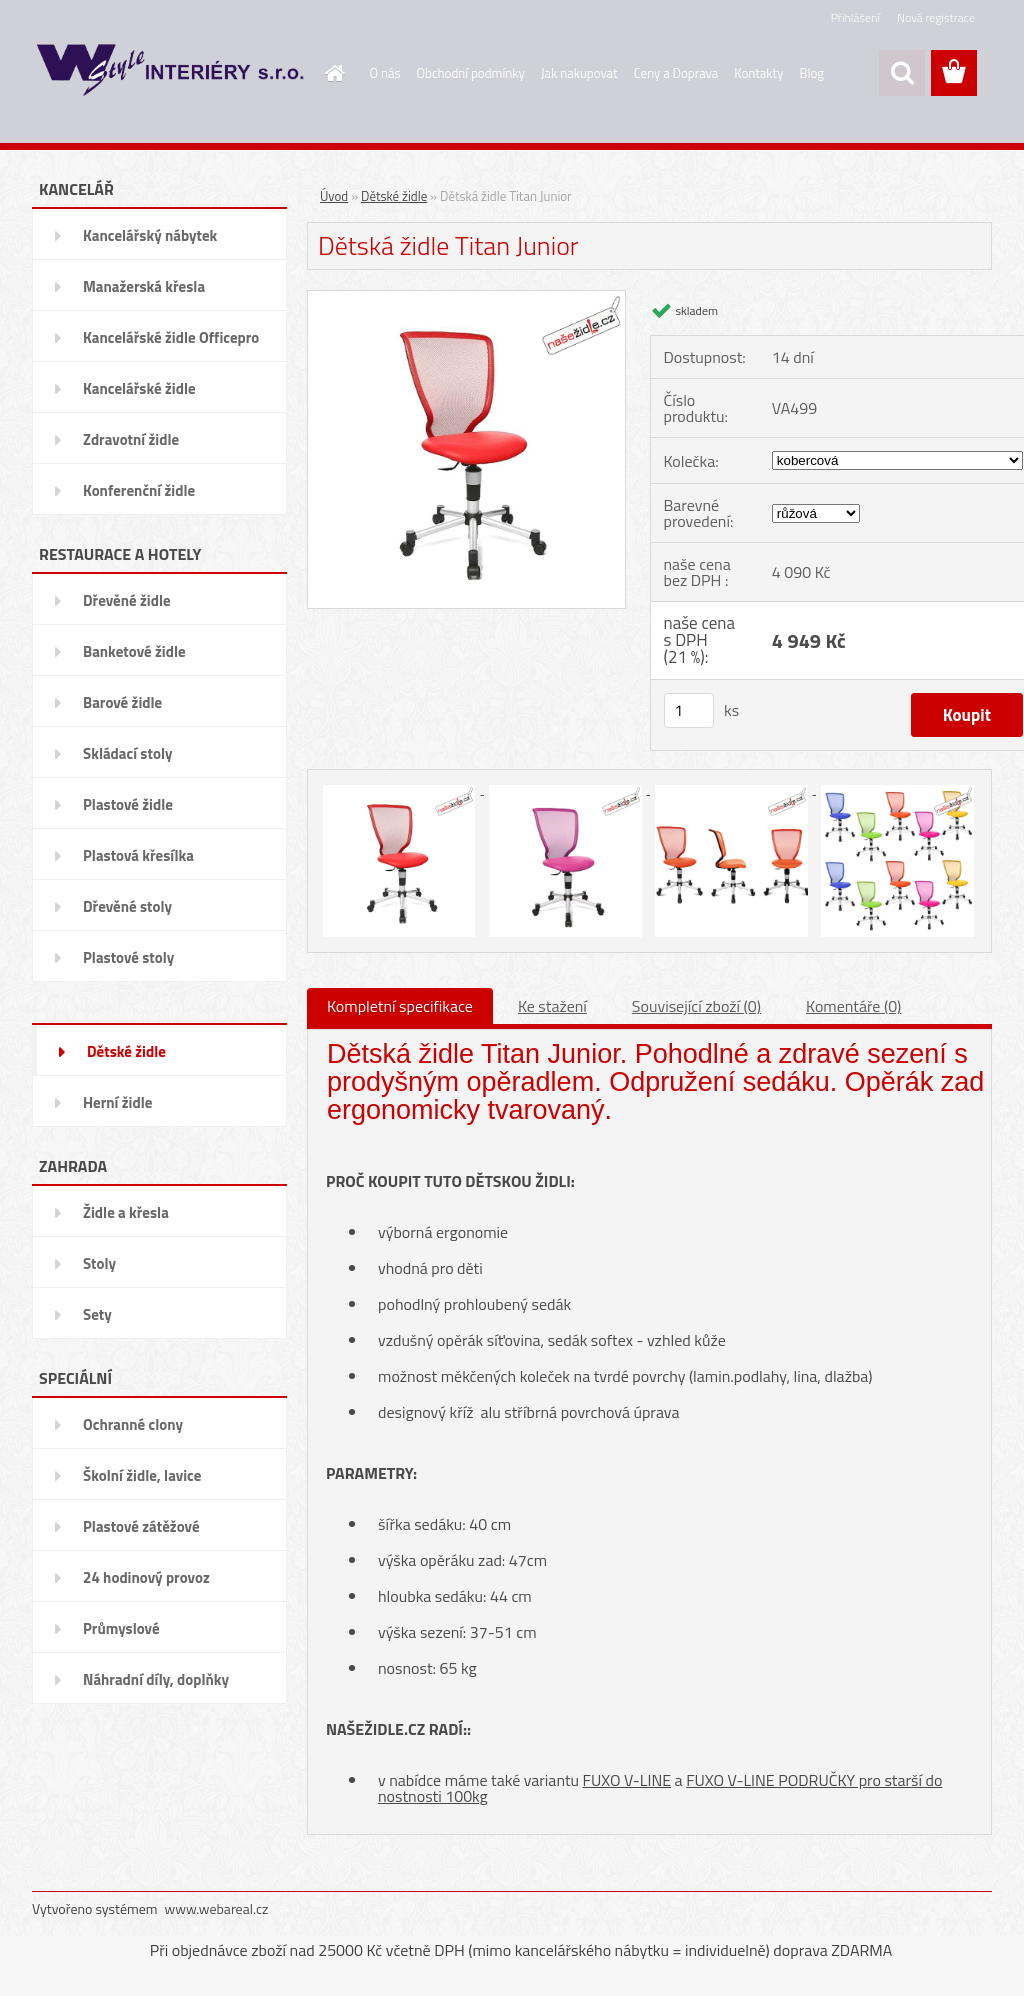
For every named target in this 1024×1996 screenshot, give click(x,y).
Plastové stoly (128, 957)
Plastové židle (128, 804)
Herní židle (117, 1102)
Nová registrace (936, 17)
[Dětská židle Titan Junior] (466, 298)
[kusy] (689, 710)
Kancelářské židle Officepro (171, 337)
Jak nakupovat (579, 73)
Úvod (334, 196)
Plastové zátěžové (141, 1526)
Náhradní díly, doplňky (156, 1679)
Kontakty (758, 73)
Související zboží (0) (696, 1006)
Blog (811, 73)
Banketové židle (134, 651)
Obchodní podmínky (471, 73)
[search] (902, 73)
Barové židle (122, 702)
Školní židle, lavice (142, 1475)
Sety (97, 1314)
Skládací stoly (127, 753)
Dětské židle (126, 1051)
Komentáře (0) (853, 1006)
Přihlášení (855, 17)
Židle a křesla (126, 1212)
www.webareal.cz (217, 1908)
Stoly (99, 1263)
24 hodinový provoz (146, 1577)
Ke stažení (552, 1006)
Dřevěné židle (127, 600)
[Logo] (169, 74)
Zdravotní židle (131, 439)
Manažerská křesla (144, 286)
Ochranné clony (133, 1424)
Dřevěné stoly (127, 906)
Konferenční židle (139, 490)
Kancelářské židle (139, 388)
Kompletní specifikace (400, 1006)
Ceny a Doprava (676, 73)
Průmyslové (121, 1628)
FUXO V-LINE (627, 1780)
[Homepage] (332, 73)
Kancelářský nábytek (150, 235)
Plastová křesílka (138, 855)
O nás (385, 73)
